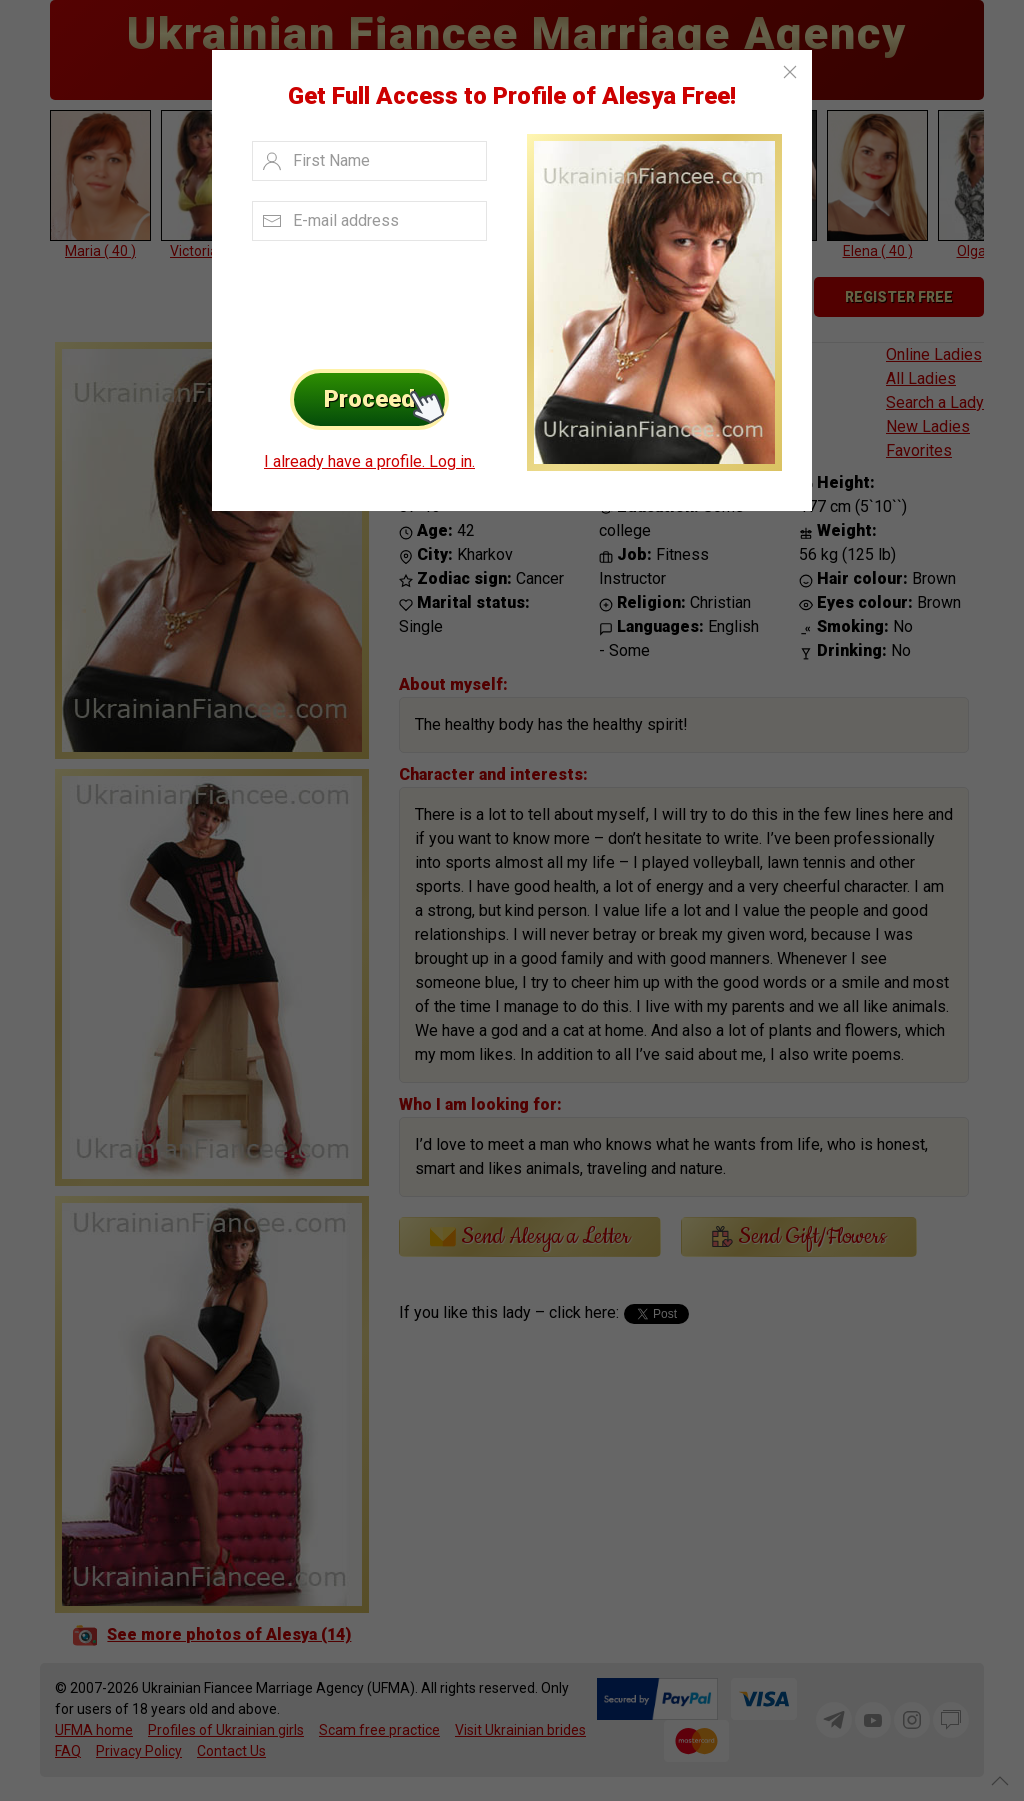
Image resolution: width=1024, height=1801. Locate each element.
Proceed (386, 399)
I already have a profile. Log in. (369, 461)
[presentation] (363, 300)
